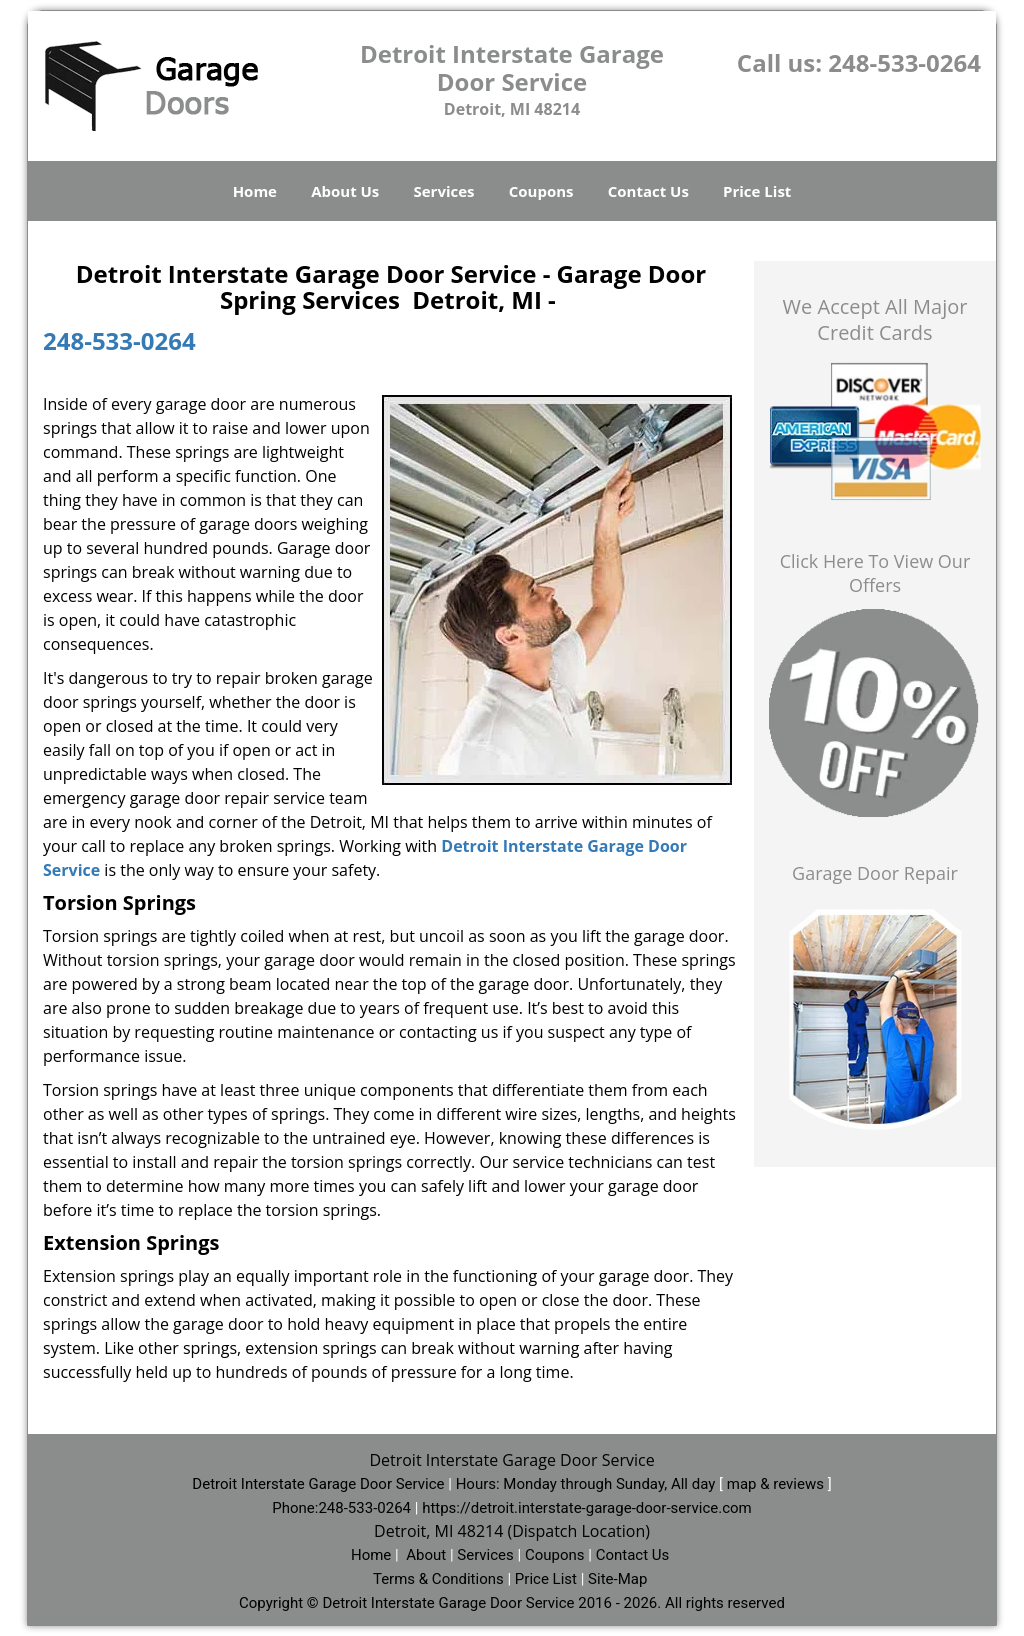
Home (255, 191)
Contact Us (648, 191)
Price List (757, 191)
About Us (345, 191)
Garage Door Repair (875, 873)
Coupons (541, 191)
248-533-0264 (904, 62)
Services (444, 191)
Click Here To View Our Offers (875, 573)
